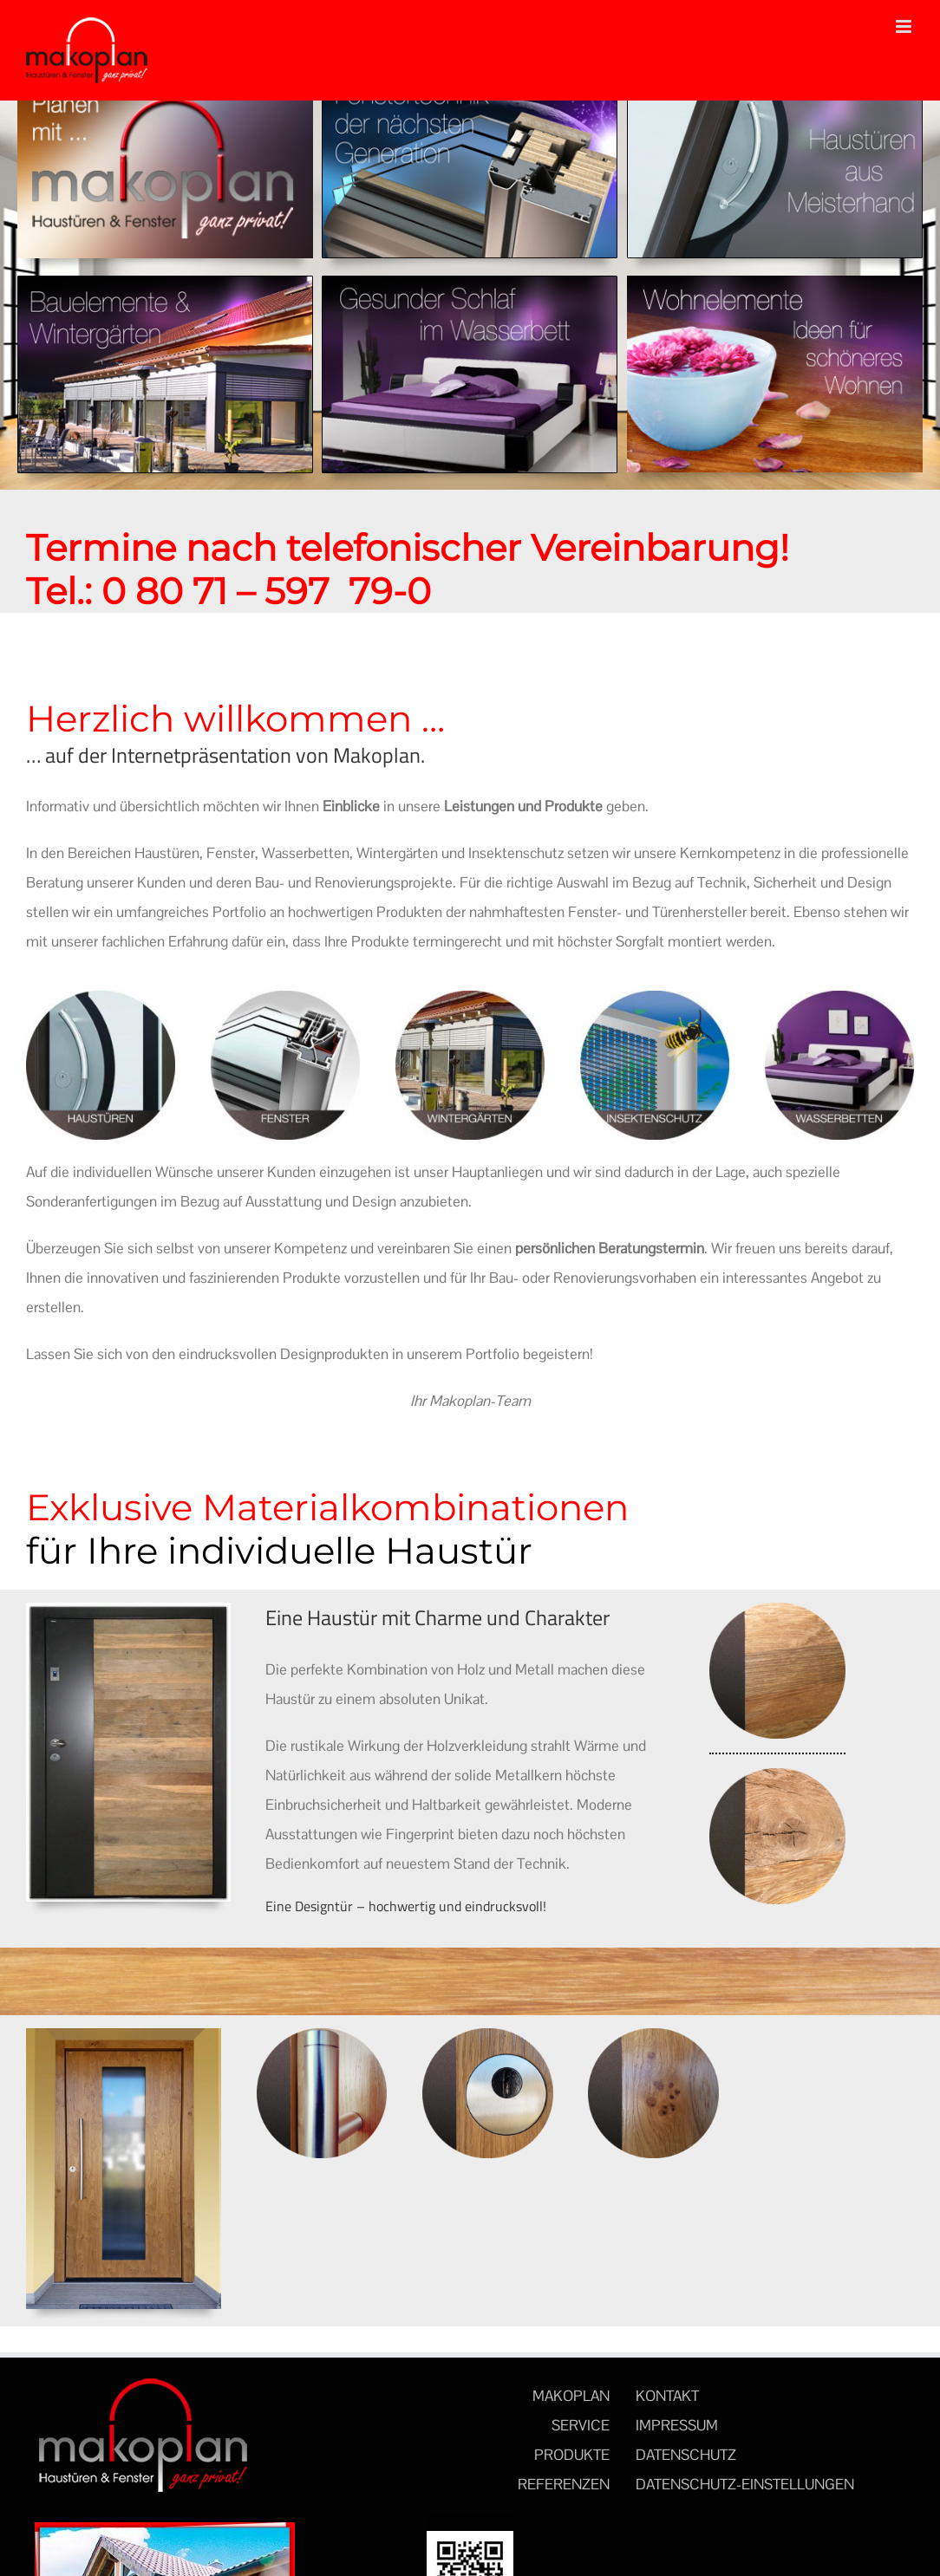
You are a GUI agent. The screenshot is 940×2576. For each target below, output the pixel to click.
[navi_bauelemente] (165, 282)
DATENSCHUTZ (686, 2454)
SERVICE (581, 2425)
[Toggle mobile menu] (905, 26)
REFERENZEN (564, 2484)
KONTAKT (667, 2395)
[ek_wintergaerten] (470, 997)
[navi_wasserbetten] (469, 282)
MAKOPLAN (571, 2395)
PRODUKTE (572, 2454)
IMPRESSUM (677, 2425)
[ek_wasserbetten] (839, 997)
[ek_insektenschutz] (654, 997)
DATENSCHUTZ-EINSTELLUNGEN (745, 2484)
